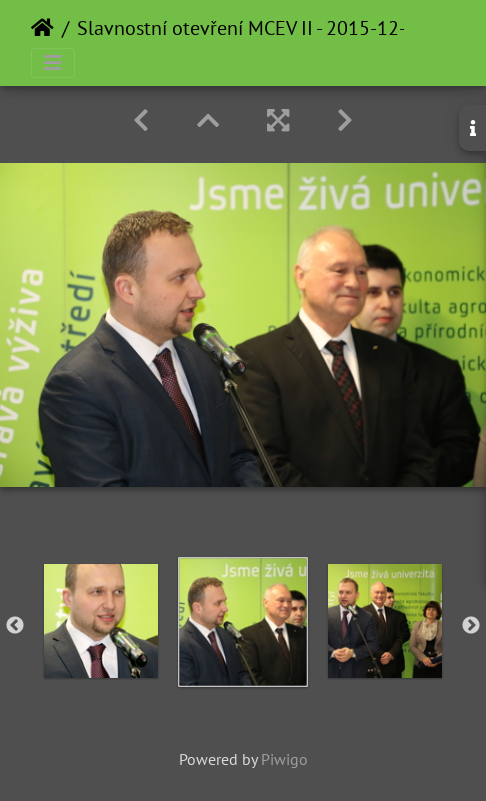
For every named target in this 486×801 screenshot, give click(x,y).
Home (42, 28)
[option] (101, 621)
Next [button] (471, 626)
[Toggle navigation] (53, 63)
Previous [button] (15, 626)
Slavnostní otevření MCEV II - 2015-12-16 (252, 28)
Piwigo (284, 759)
